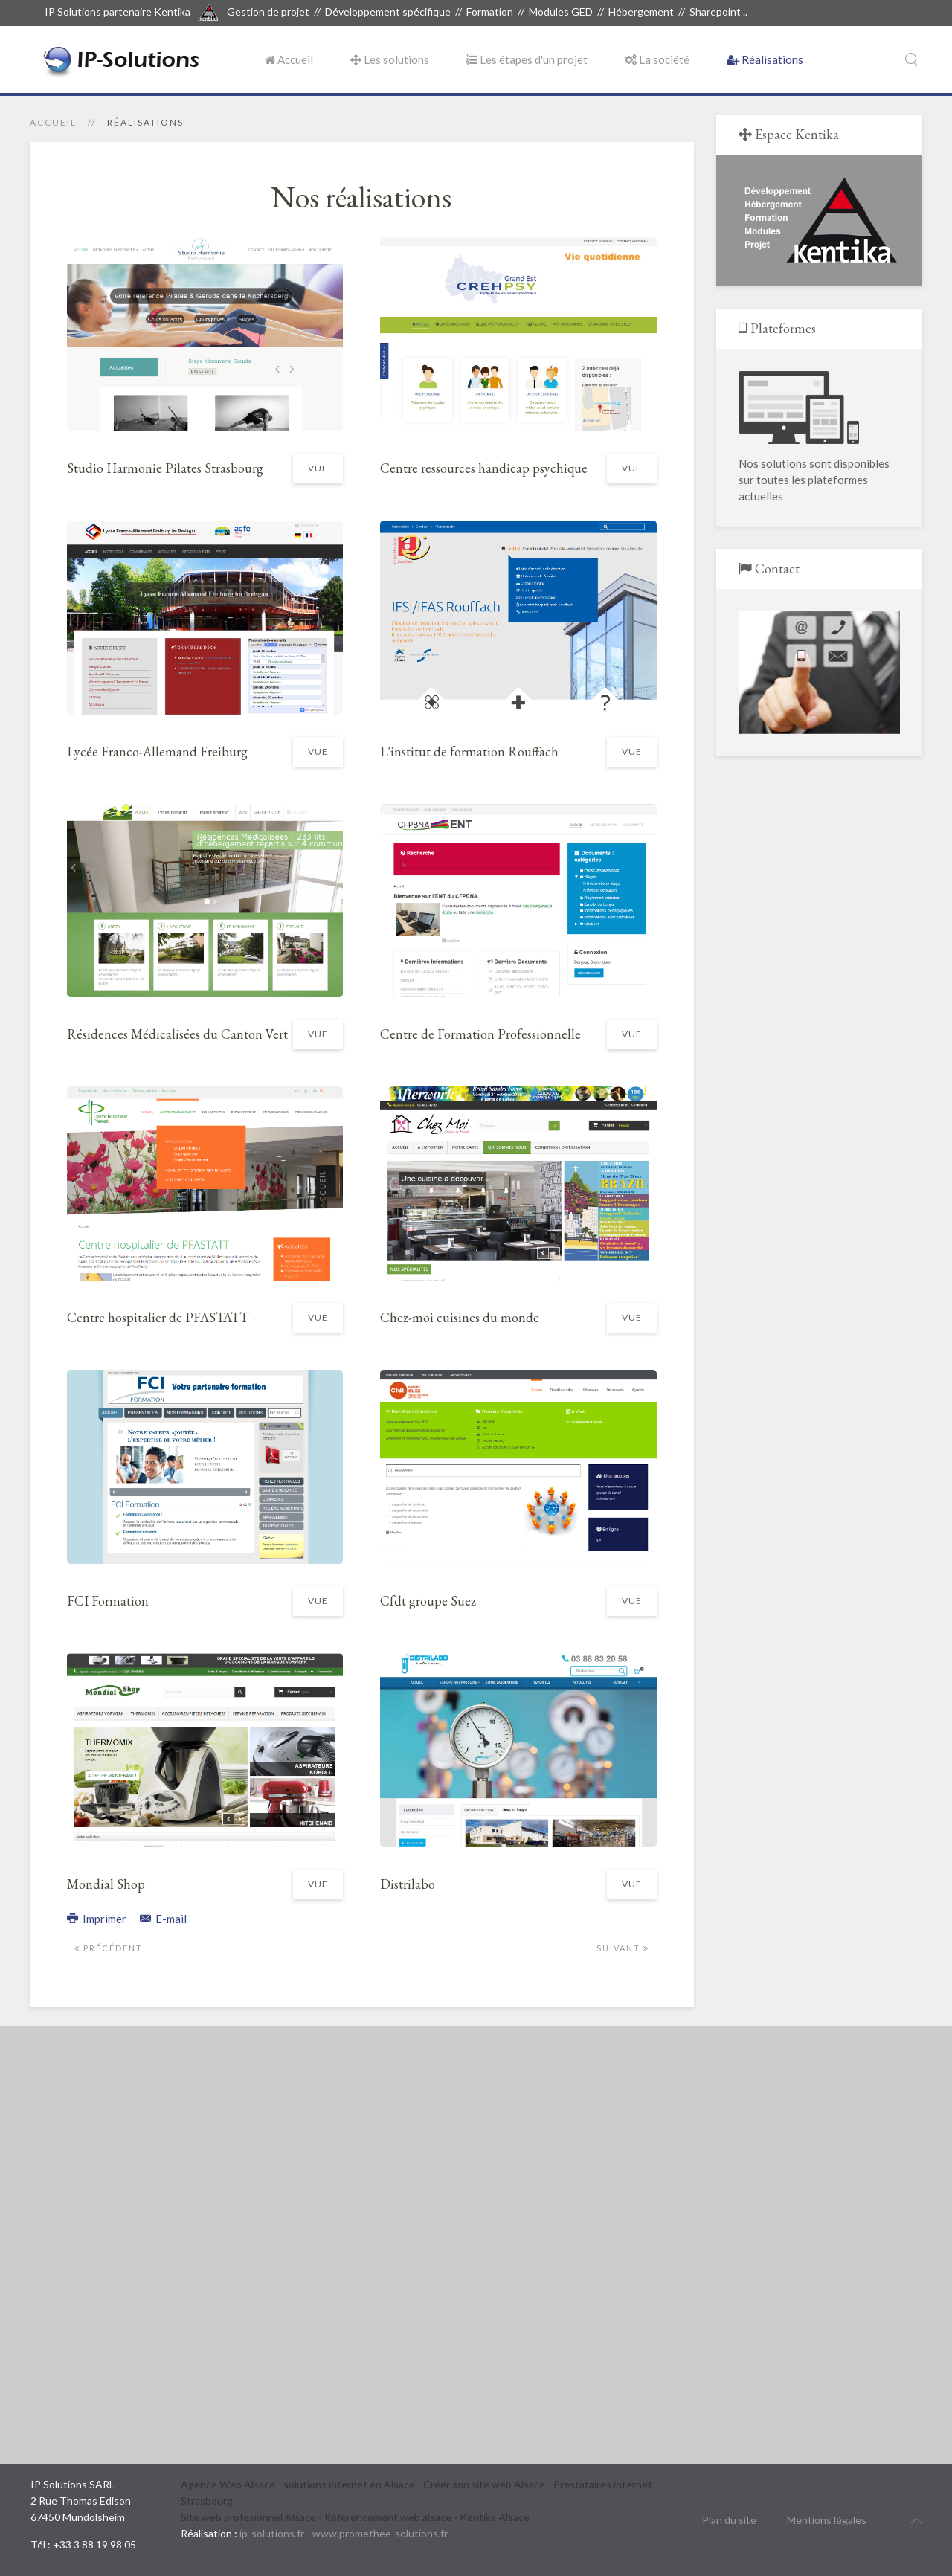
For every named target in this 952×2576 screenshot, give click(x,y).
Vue (318, 468)
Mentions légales (826, 2520)
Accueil (289, 59)
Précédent (108, 1948)
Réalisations (765, 59)
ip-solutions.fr (271, 2533)
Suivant (622, 1948)
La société (657, 59)
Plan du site (729, 2520)
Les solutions (389, 59)
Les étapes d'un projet (527, 59)
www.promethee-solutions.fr (380, 2533)
